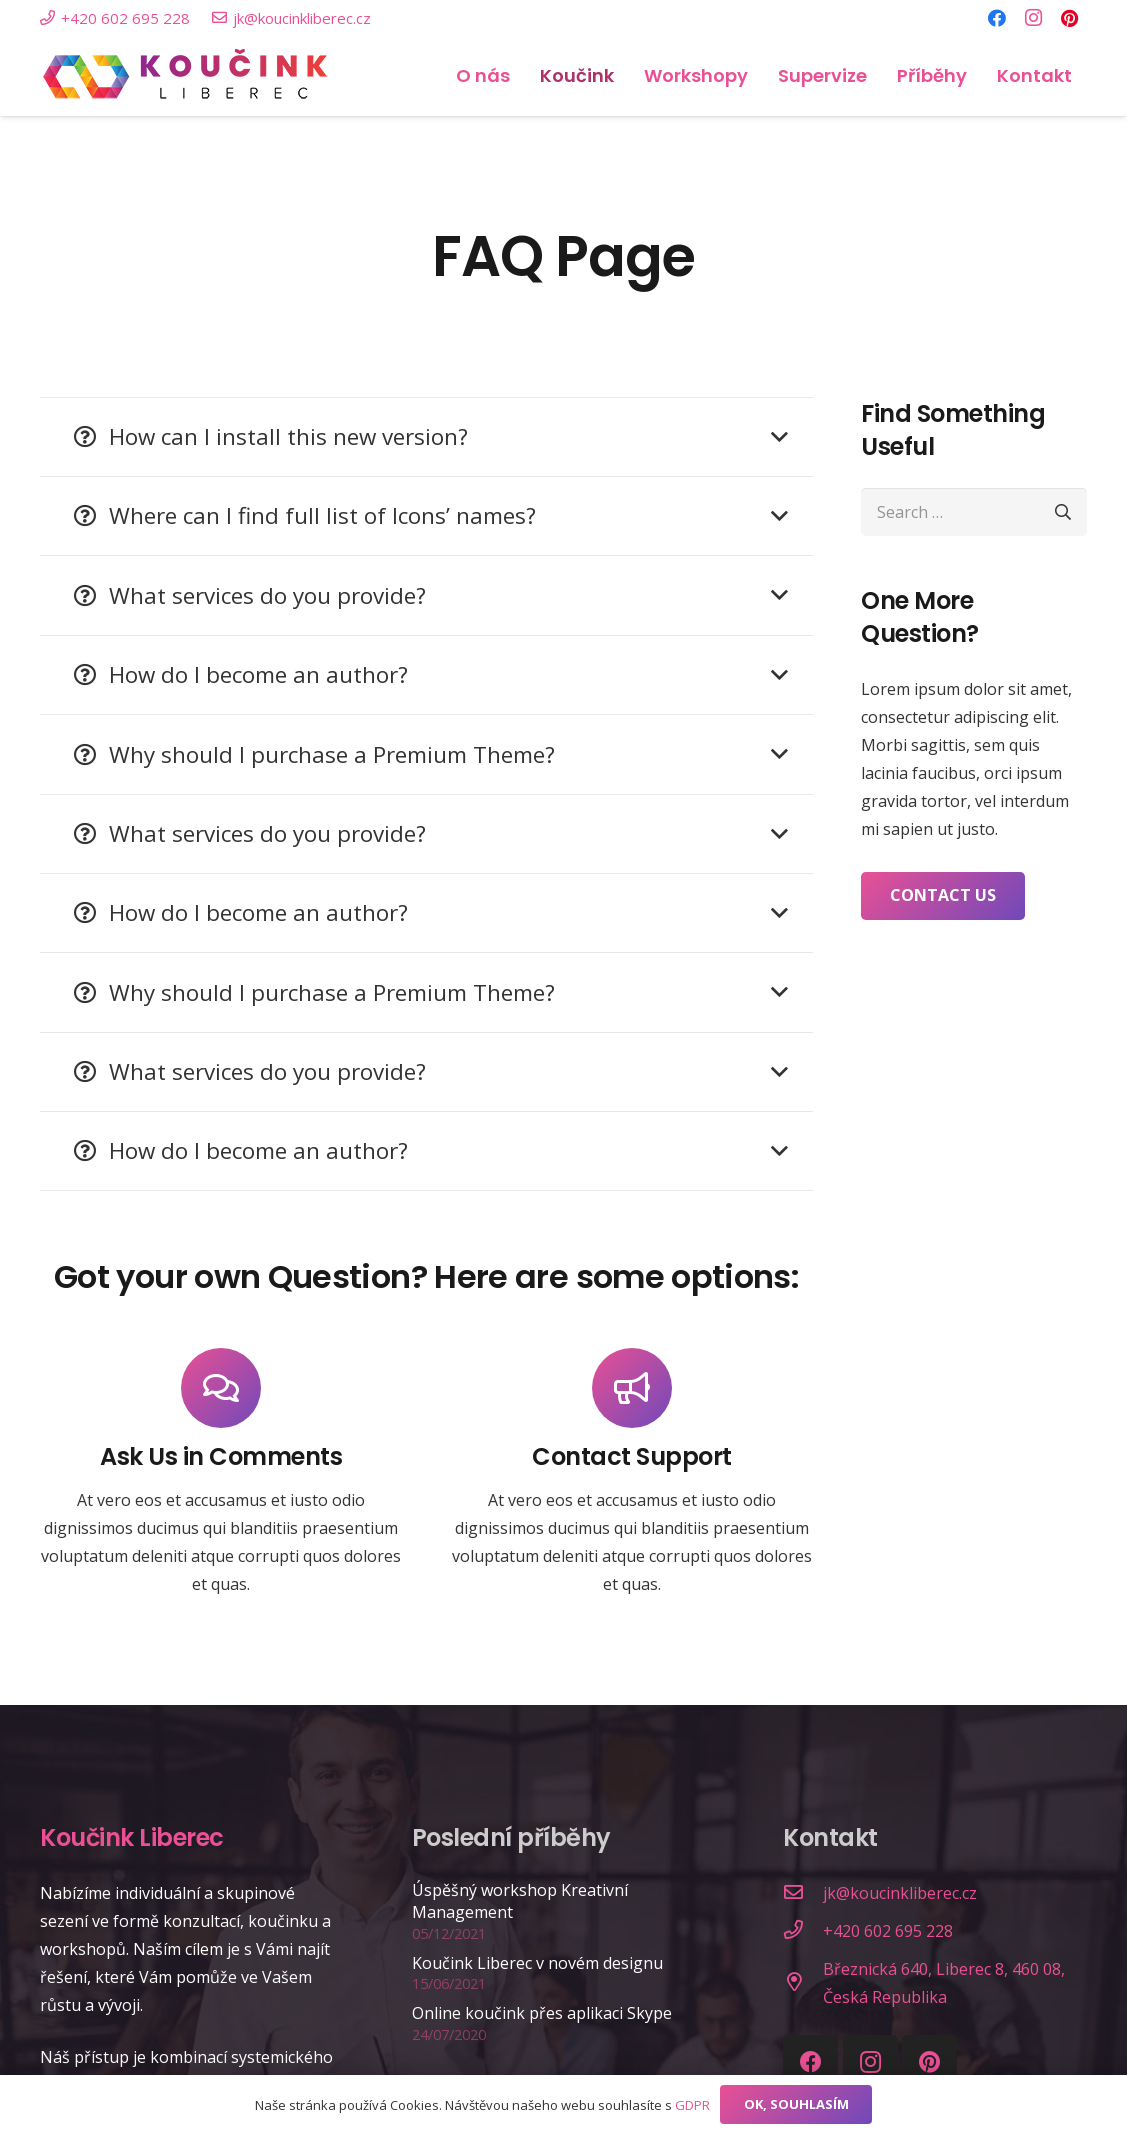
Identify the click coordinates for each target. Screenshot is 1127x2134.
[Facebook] (997, 18)
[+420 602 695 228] (803, 1931)
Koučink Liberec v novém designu (537, 1963)
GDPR (692, 2105)
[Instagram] (1033, 18)
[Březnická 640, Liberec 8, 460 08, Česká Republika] (803, 1983)
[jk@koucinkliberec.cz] (803, 1893)
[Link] (186, 76)
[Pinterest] (1069, 18)
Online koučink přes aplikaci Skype (542, 2013)
